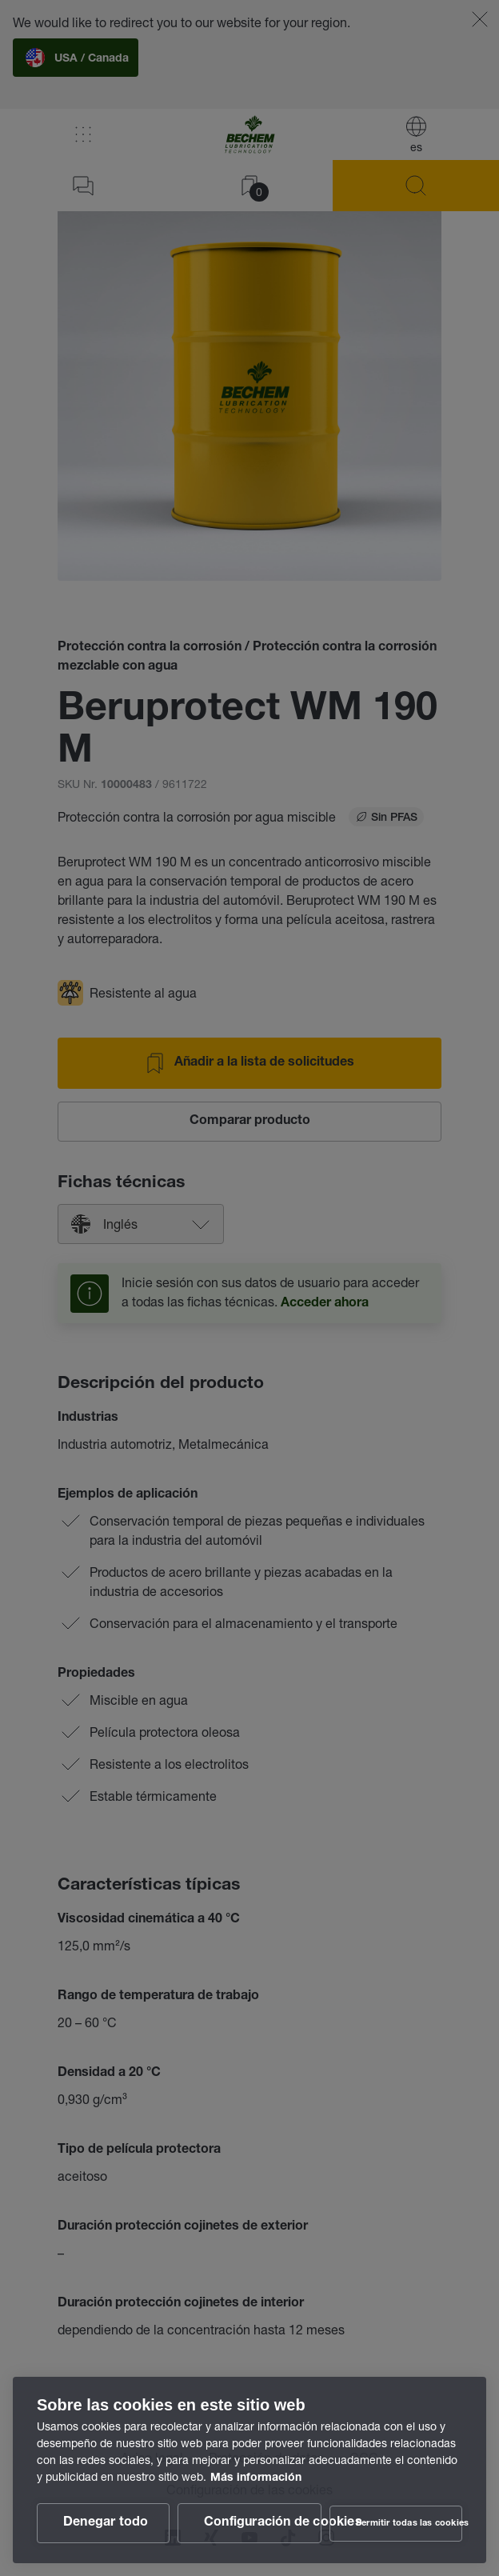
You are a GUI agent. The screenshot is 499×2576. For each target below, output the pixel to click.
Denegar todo (105, 2523)
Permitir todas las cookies (409, 2523)
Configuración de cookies (262, 2523)
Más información (255, 2478)
